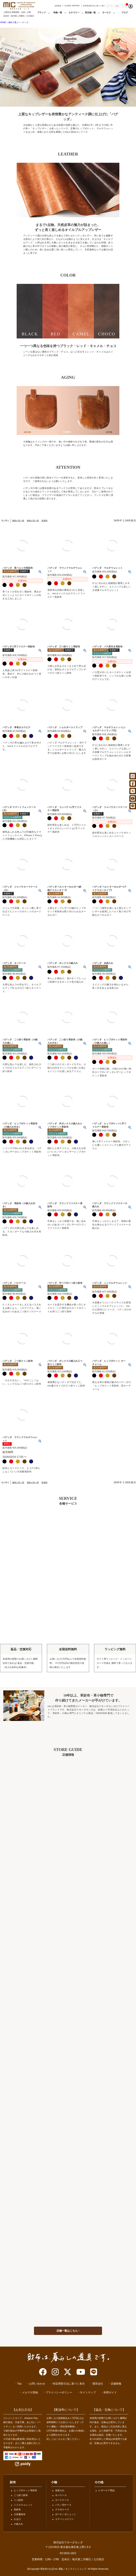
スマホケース (62, 2509)
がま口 (17, 2519)
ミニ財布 (18, 2500)
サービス (106, 12)
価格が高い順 (33, 520)
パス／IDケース (63, 2504)
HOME (3, 22)
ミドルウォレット (23, 2504)
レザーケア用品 (106, 2490)
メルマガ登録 (30, 2392)
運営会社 (97, 2383)
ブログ (124, 12)
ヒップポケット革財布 (25, 2490)
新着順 (44, 520)
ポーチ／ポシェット (65, 2514)
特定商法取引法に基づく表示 (94, 6)
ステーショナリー (64, 2519)
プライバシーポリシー (59, 2392)
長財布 (17, 2509)
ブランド (41, 12)
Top (19, 2383)
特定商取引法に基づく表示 (69, 2383)
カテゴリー (74, 12)
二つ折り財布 (21, 2495)
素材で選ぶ (13, 22)
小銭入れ (18, 2524)
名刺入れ (59, 2490)
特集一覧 (57, 12)
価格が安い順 (18, 520)
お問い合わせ (37, 2383)
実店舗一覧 (90, 12)
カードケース (62, 2500)
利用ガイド (110, 2392)
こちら (59, 2439)
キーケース (61, 2495)
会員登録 (57, 6)
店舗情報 (116, 2383)
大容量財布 (19, 2514)
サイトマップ (88, 2392)
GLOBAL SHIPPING (72, 6)
